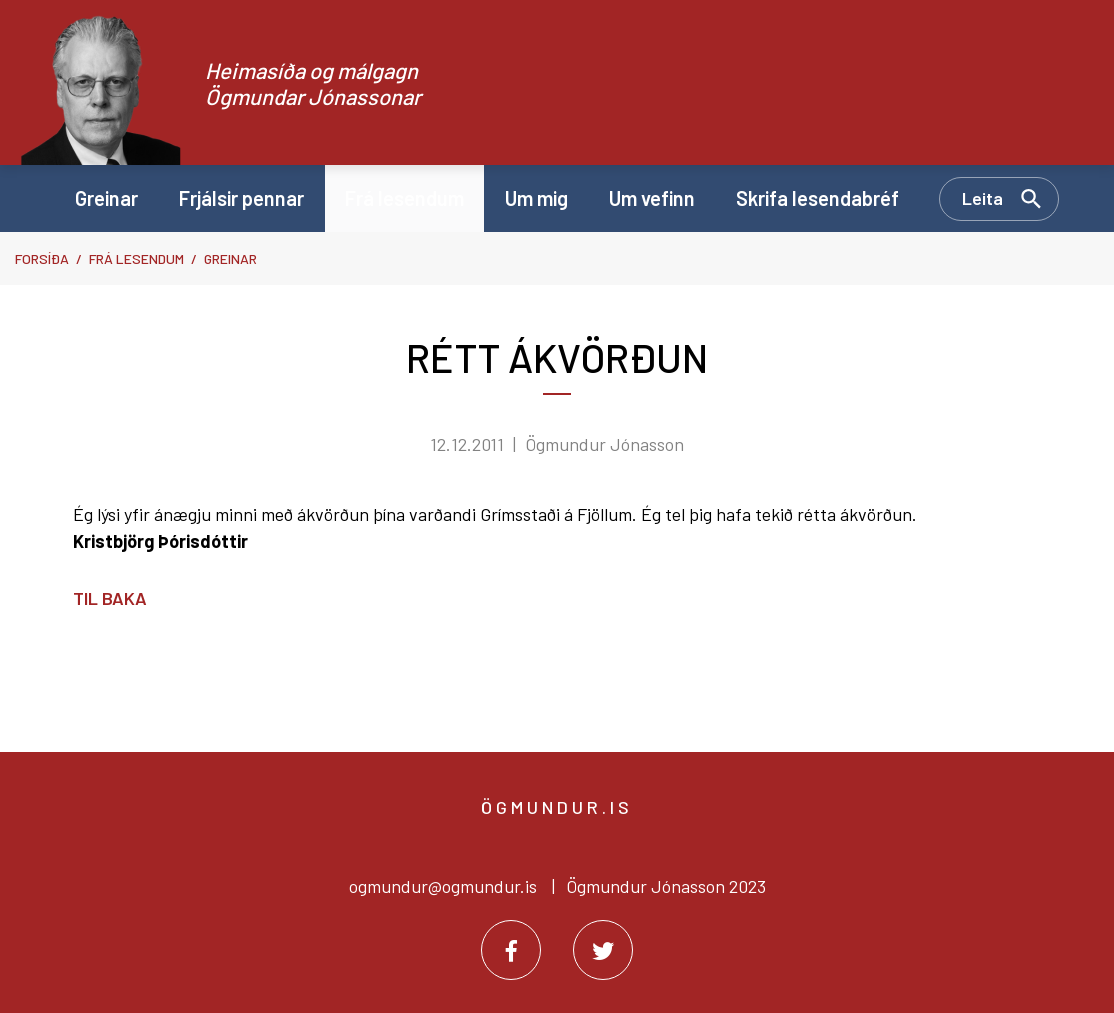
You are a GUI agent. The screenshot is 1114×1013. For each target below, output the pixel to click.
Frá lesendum (136, 258)
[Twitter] (603, 950)
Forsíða (42, 258)
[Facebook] (511, 950)
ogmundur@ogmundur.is (443, 886)
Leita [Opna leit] (982, 198)
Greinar (230, 258)
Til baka (110, 598)
